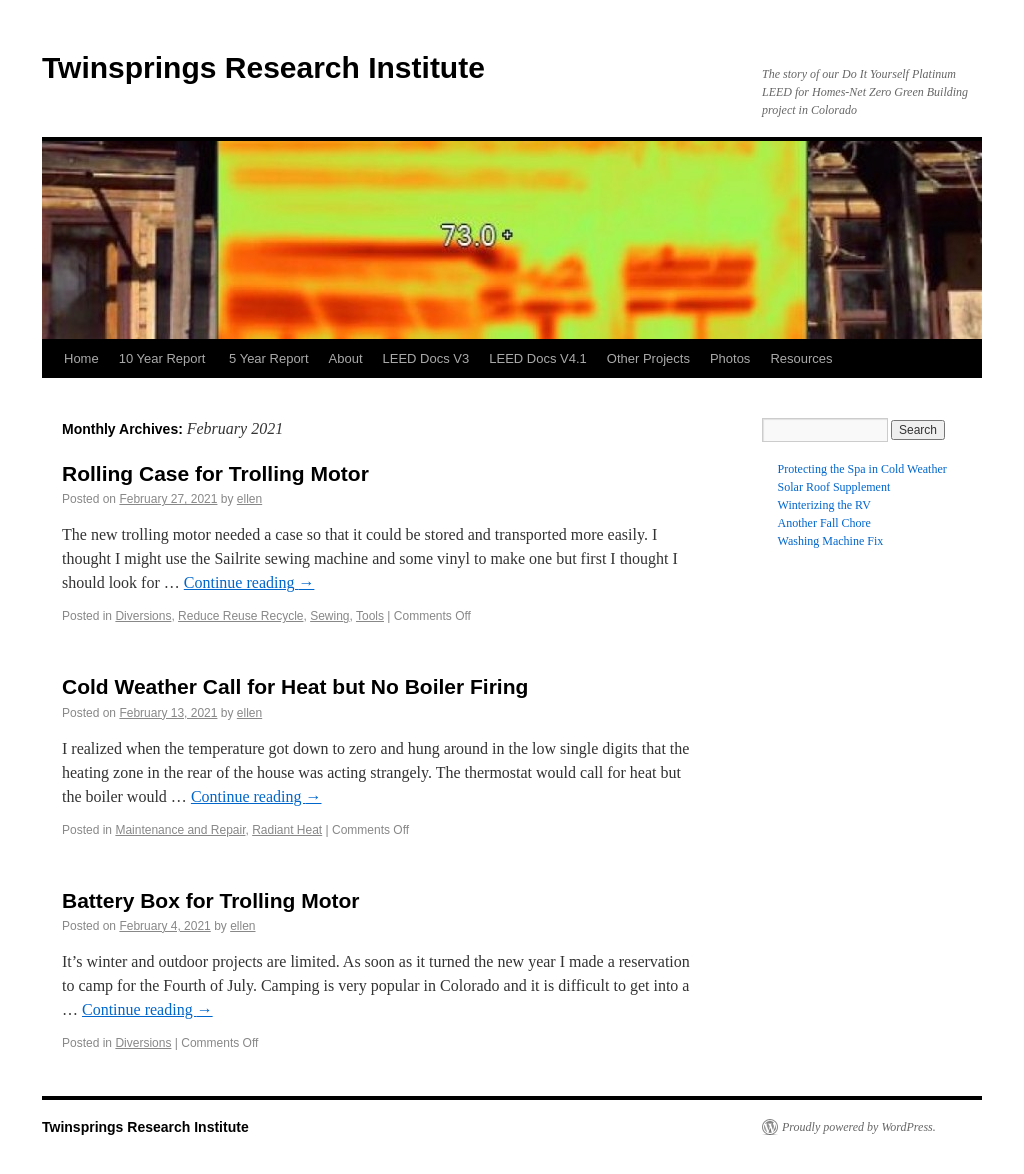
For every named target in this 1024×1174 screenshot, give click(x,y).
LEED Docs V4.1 (538, 358)
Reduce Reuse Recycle (240, 616)
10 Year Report (164, 358)
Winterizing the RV (824, 505)
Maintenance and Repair (180, 830)
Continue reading (249, 582)
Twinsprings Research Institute (263, 67)
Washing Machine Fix (831, 541)
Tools (370, 616)
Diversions (143, 616)
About (346, 358)
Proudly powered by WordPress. (859, 1127)
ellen (249, 499)
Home (81, 358)
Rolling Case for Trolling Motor (215, 473)
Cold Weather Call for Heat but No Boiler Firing (295, 686)
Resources (801, 358)
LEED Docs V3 (426, 358)
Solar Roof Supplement (834, 487)
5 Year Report (269, 358)
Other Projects (648, 358)
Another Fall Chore (824, 523)
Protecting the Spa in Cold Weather (862, 469)
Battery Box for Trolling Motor (211, 900)
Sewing (329, 616)
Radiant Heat (287, 830)
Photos (730, 358)
